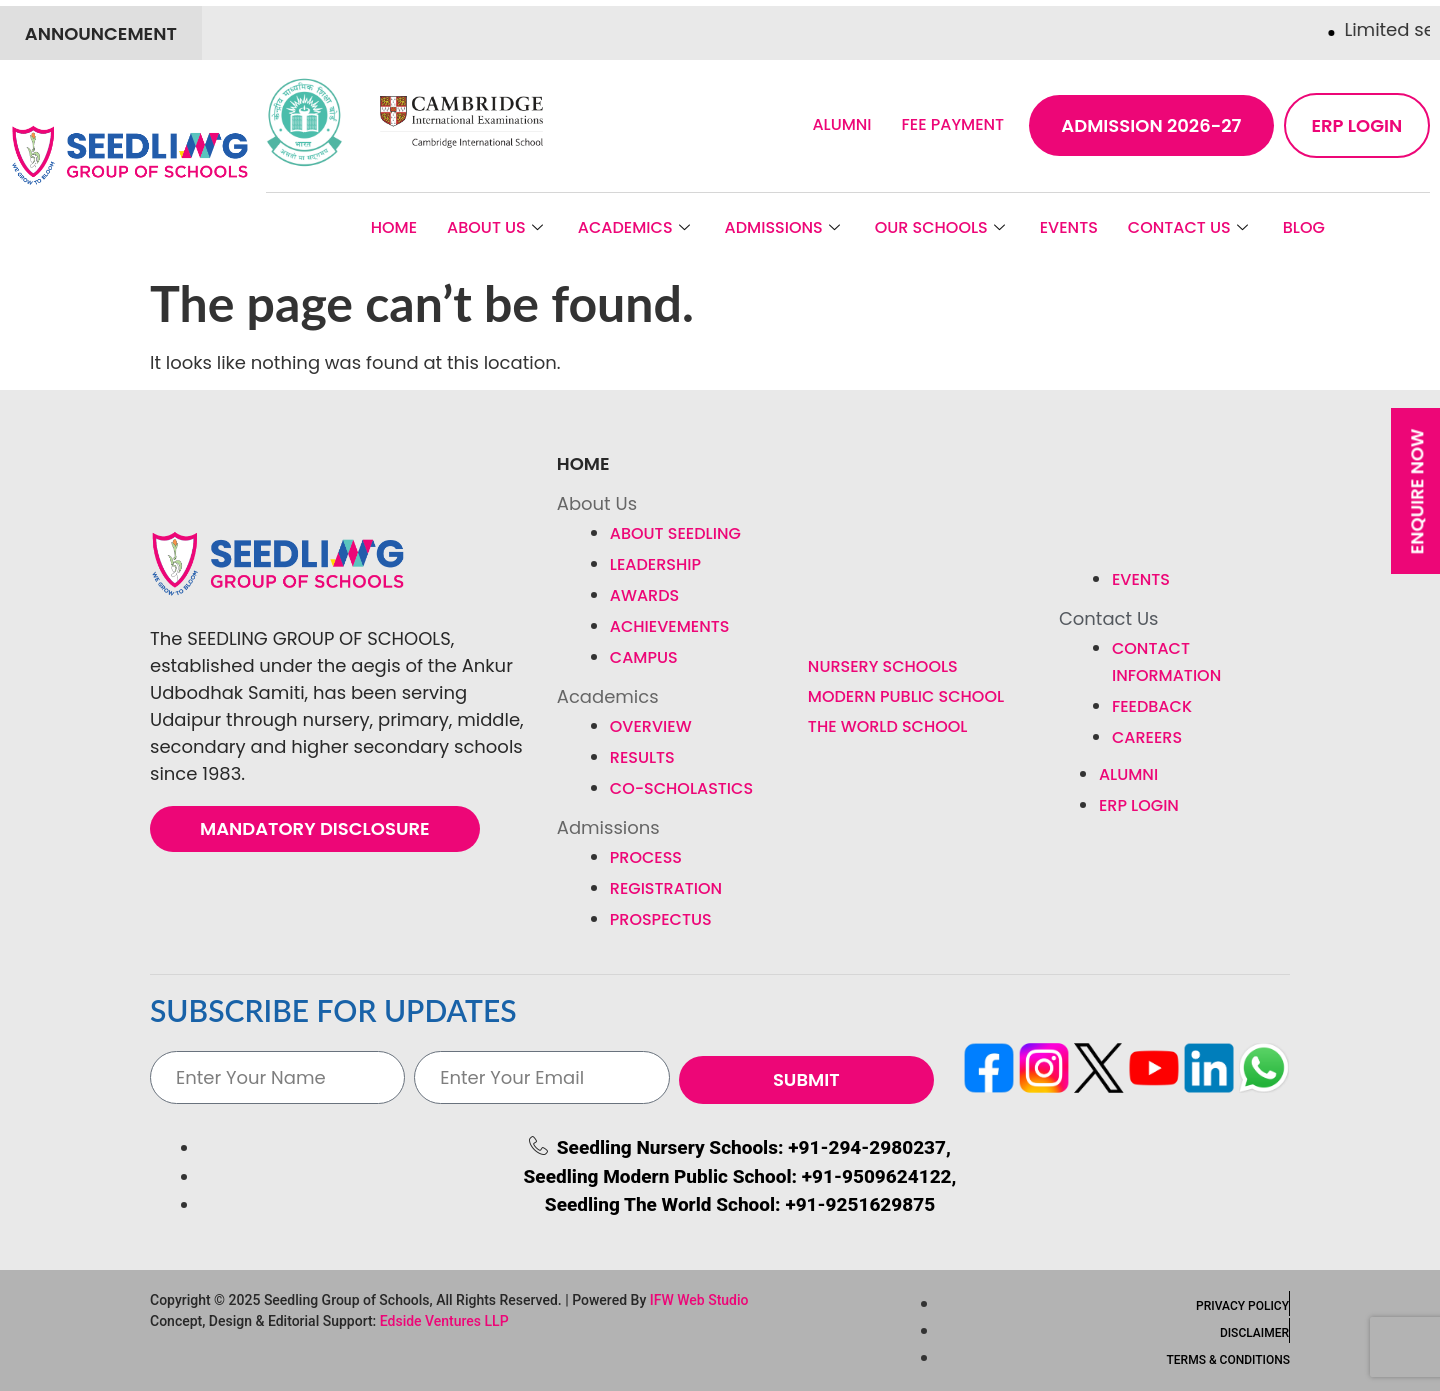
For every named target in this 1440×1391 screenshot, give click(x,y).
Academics (636, 227)
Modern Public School (906, 696)
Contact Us (1190, 227)
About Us (497, 227)
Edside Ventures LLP (444, 1321)
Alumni (841, 124)
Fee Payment (953, 124)
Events (1069, 227)
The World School (888, 726)
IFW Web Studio (699, 1300)
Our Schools (942, 227)
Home (394, 227)
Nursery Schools (883, 666)
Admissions (785, 227)
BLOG (1304, 227)
